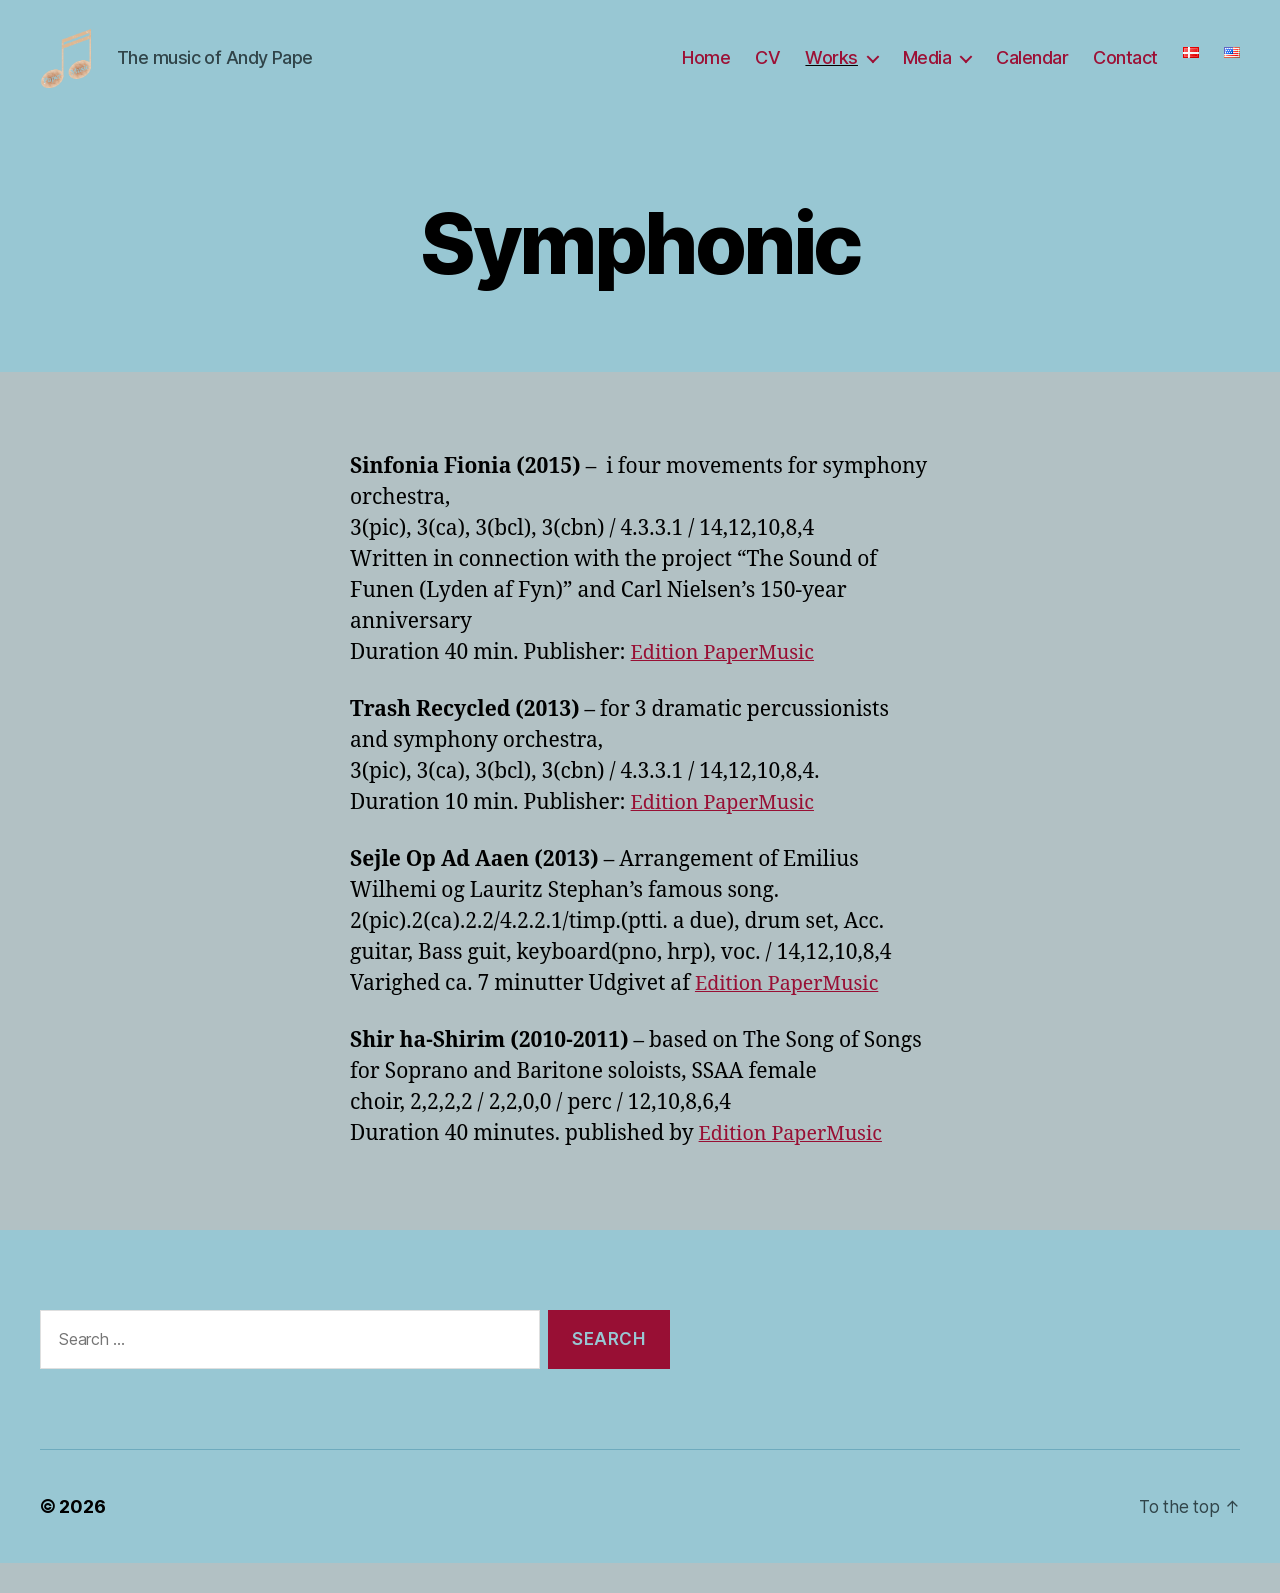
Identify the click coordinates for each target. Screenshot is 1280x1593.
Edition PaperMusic (729, 682)
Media (927, 72)
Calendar (1032, 72)
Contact (1125, 72)
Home (706, 72)
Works (831, 72)
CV (767, 72)
